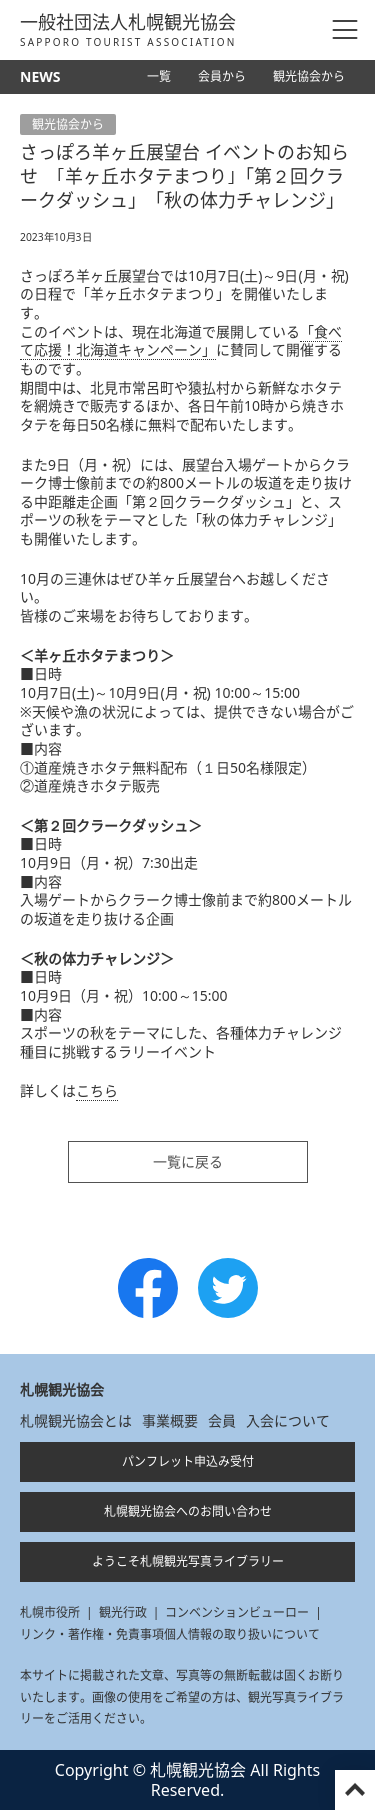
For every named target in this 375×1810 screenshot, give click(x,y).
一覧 (159, 76)
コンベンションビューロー (237, 1612)
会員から (222, 76)
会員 (222, 1420)
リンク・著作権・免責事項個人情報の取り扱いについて (170, 1634)
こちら (97, 1090)
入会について (288, 1420)
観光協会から (309, 76)
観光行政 (123, 1612)
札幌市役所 (50, 1612)
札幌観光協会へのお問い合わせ (188, 1511)
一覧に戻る (188, 1161)
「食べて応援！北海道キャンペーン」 (181, 341)
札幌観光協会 (62, 1389)
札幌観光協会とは (76, 1420)
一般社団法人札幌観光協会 (128, 30)
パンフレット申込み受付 (188, 1461)
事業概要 (170, 1420)
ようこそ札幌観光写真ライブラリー (188, 1561)
